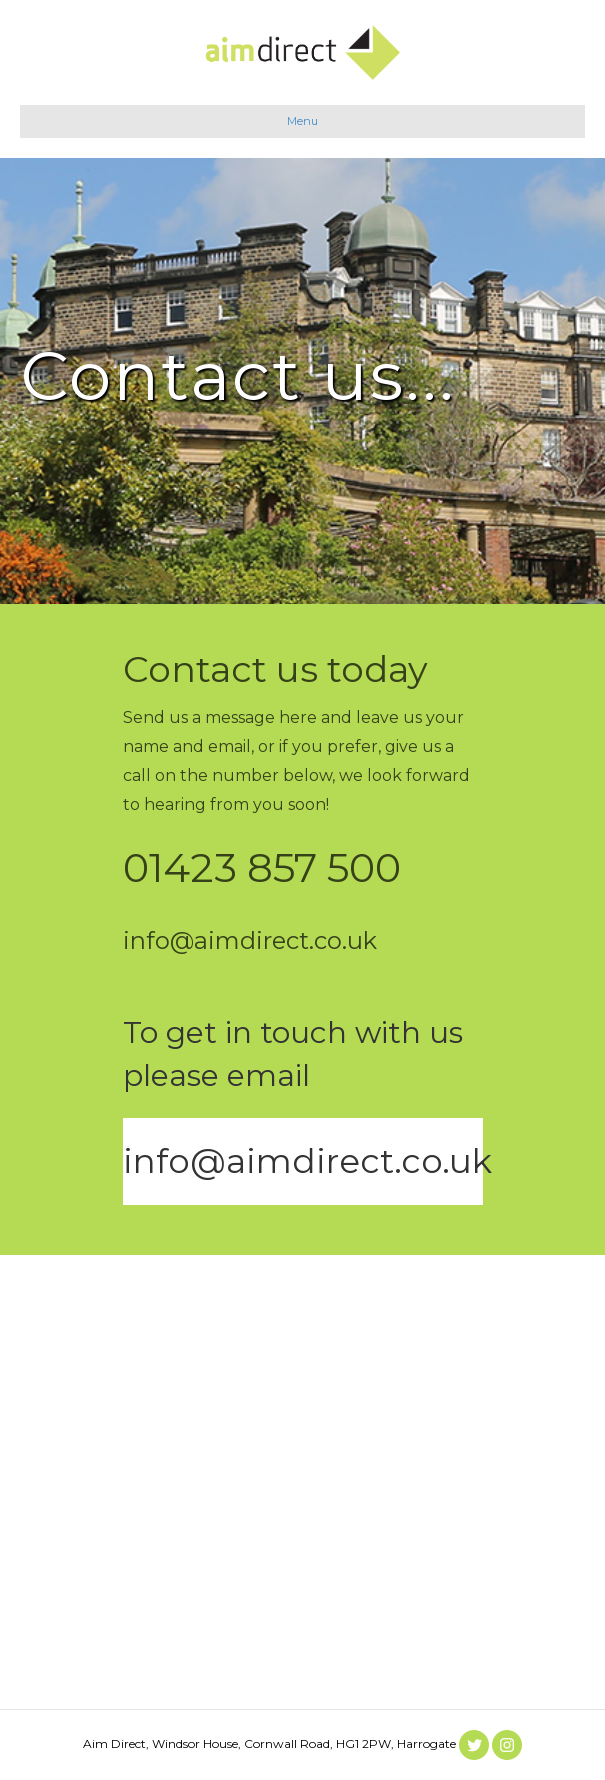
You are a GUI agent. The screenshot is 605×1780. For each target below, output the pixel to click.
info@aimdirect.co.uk (307, 1161)
